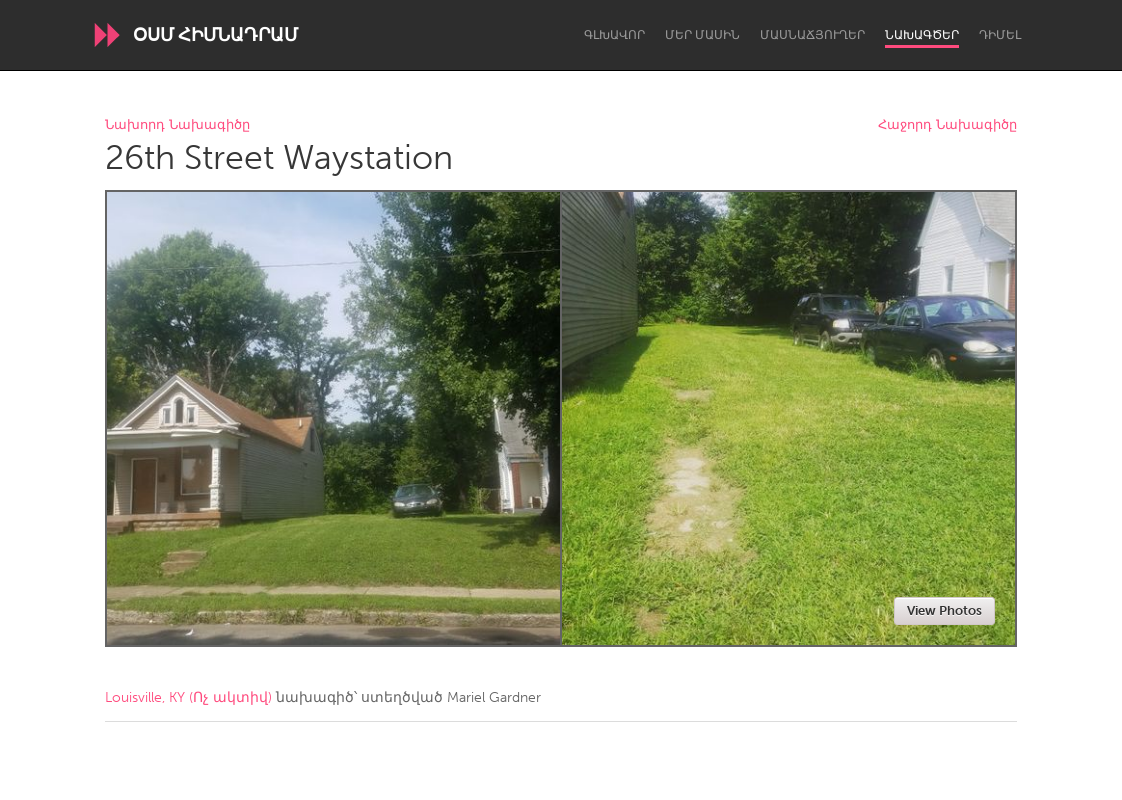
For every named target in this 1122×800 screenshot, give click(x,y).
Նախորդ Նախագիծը (177, 125)
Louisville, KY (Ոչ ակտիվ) (188, 697)
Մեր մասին (702, 35)
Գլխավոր (614, 35)
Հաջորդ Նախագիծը (947, 125)
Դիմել (1000, 35)
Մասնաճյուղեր (812, 35)
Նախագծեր (922, 35)
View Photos (944, 610)
